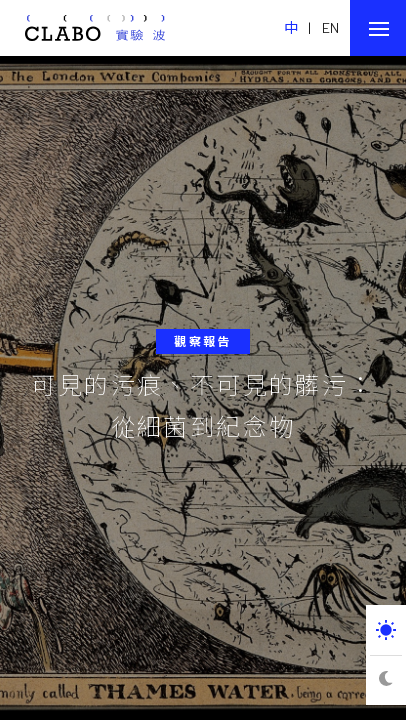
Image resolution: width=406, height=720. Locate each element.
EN (331, 27)
